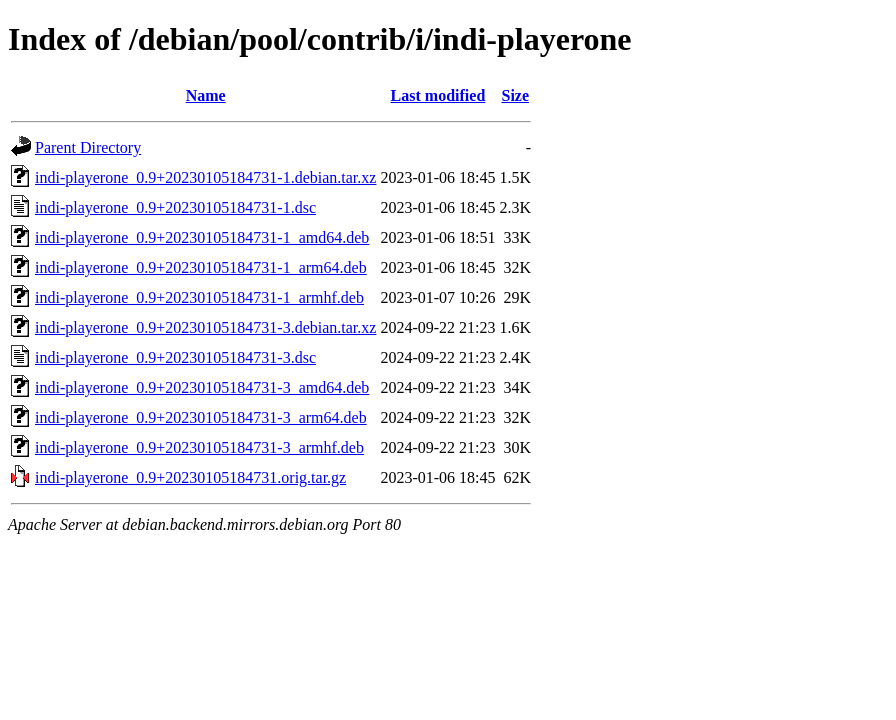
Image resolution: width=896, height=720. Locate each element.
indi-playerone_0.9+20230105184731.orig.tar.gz (190, 477)
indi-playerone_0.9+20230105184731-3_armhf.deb (199, 447)
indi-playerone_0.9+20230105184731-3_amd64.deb (202, 387)
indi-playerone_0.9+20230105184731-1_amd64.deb (202, 237)
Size (516, 95)
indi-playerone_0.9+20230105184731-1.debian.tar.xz (205, 177)
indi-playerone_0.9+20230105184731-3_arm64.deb (201, 417)
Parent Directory (88, 147)
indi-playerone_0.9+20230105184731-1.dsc (175, 207)
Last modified (438, 95)
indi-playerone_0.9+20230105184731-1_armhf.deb (199, 297)
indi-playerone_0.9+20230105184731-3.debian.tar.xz (205, 327)
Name (206, 95)
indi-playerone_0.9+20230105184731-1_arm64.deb (201, 267)
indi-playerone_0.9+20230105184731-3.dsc (175, 357)
